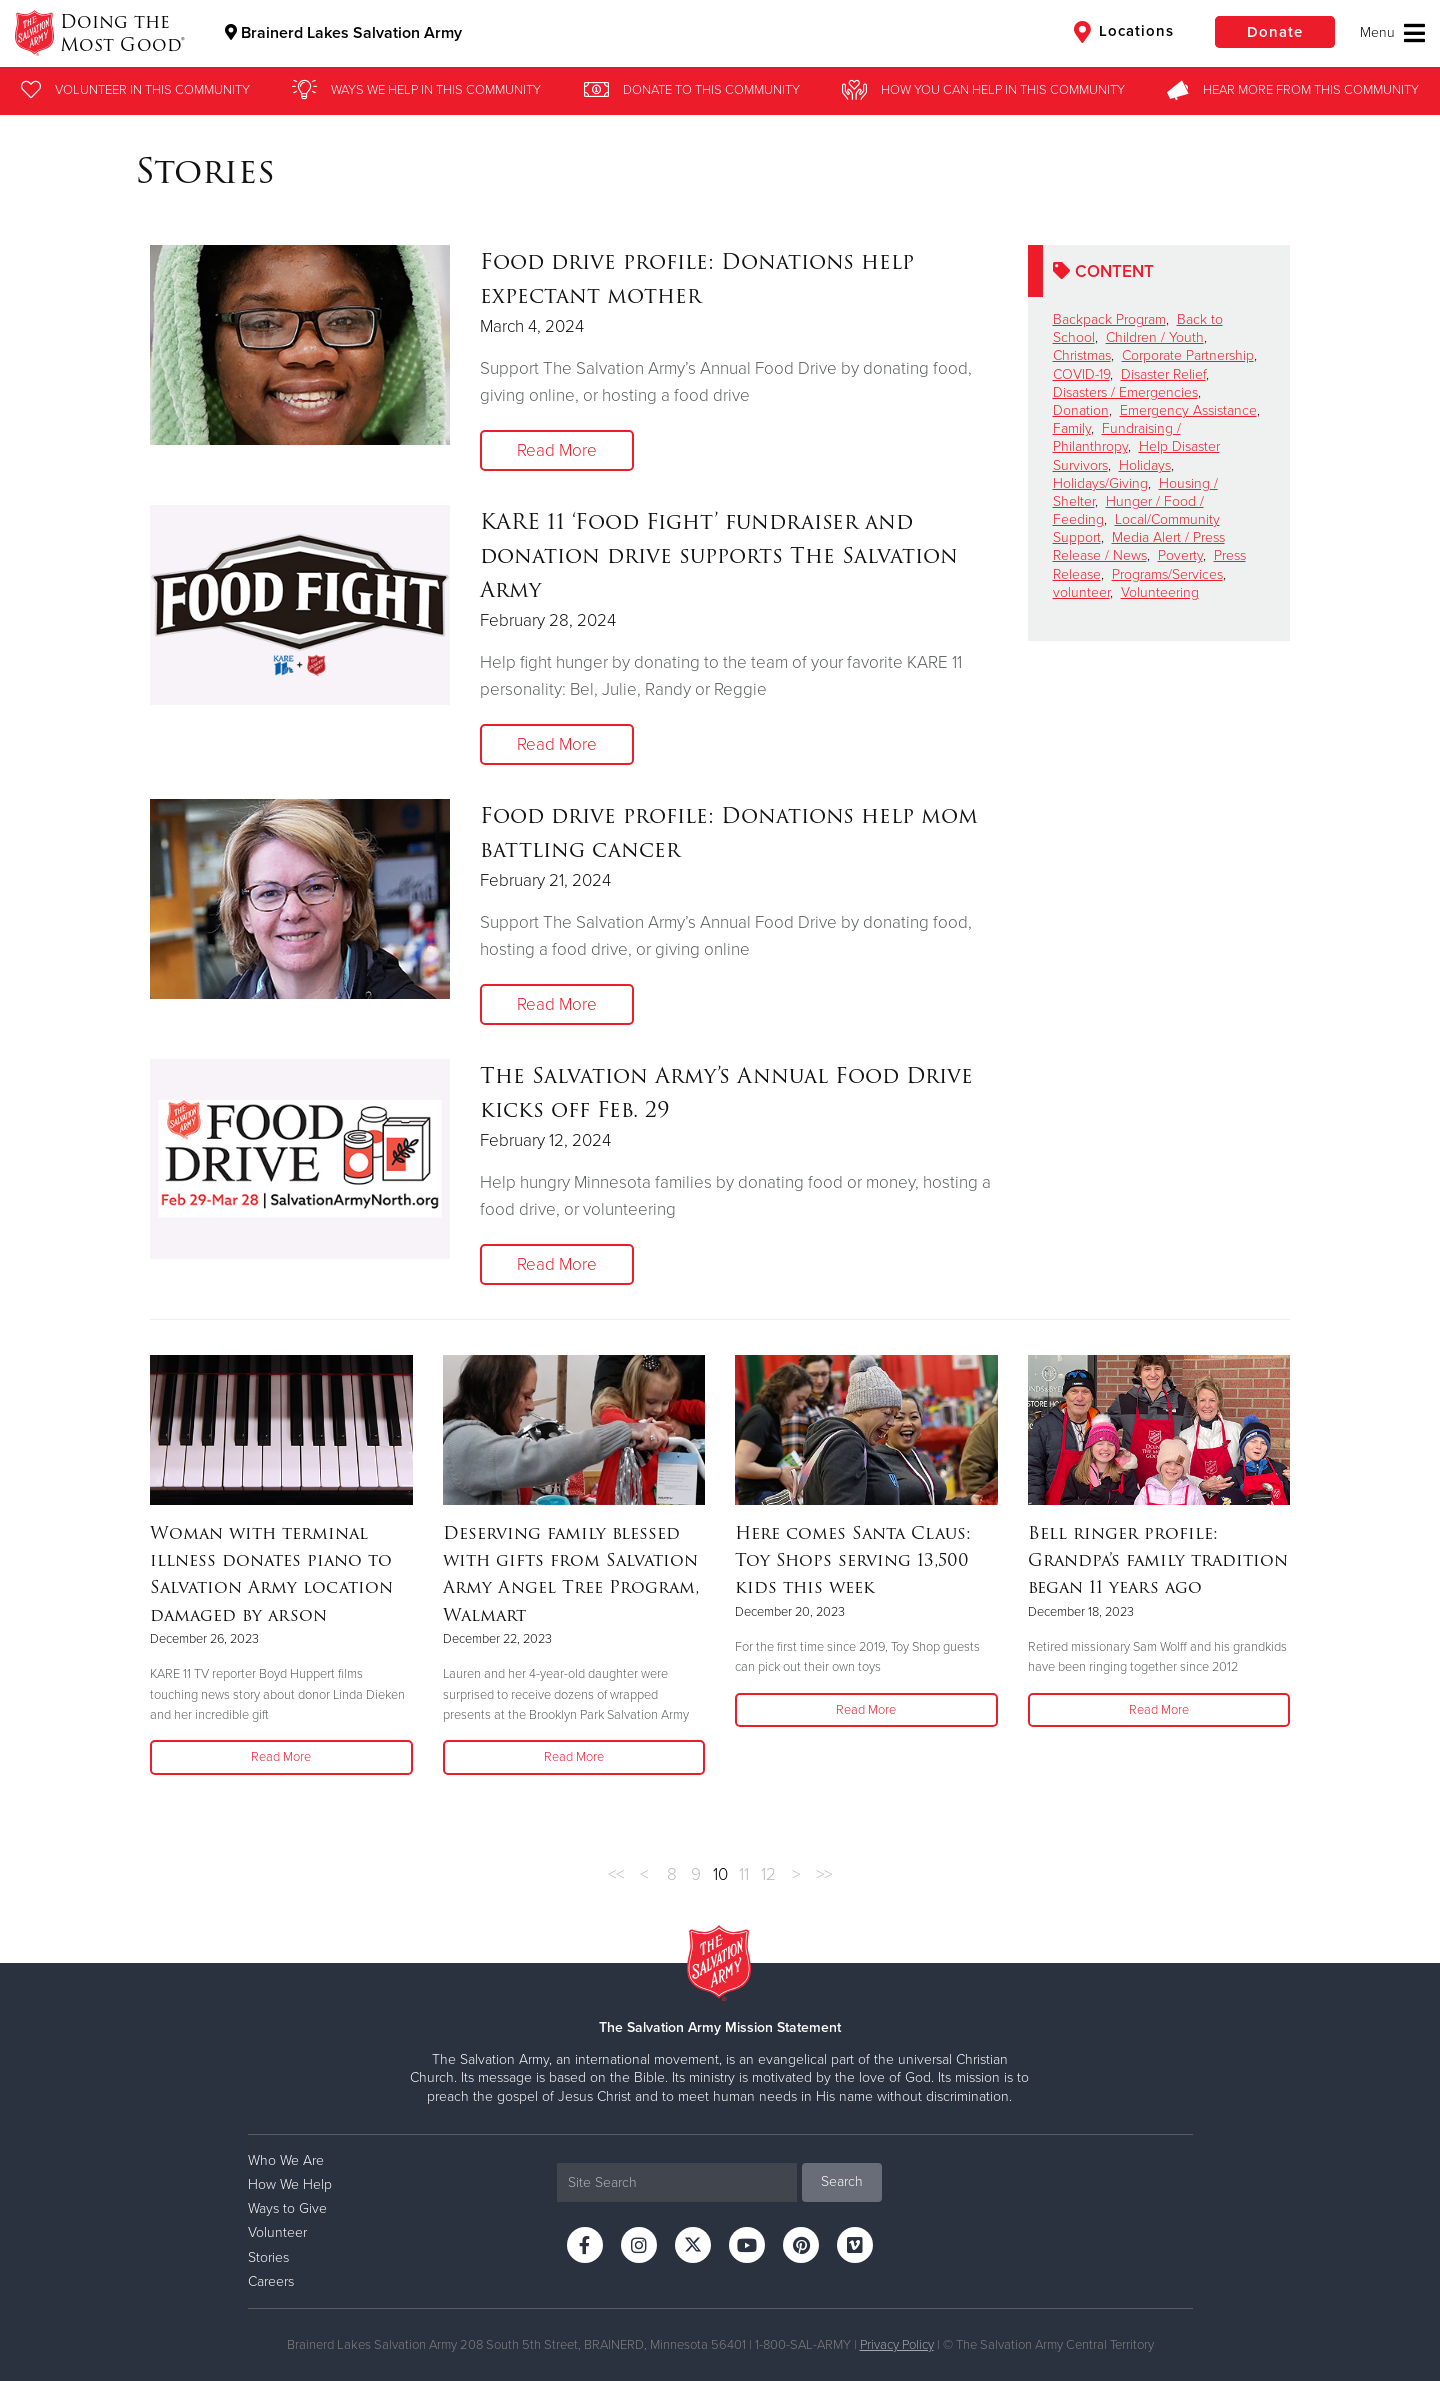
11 (744, 1874)
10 (720, 1874)
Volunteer (277, 2232)
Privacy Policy (897, 2345)
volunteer (1081, 592)
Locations (1124, 32)
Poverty (1180, 555)
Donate (1275, 32)
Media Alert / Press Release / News (1139, 546)
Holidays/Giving (1100, 483)
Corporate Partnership (1188, 355)
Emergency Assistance (1188, 410)
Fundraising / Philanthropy (1117, 437)
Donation (1081, 410)
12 (768, 1874)
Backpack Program (1109, 319)
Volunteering (1160, 592)
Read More (557, 450)
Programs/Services (1167, 574)
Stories (268, 2257)
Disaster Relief (1163, 374)
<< (616, 1874)
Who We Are (286, 2160)
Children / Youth (1155, 337)
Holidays (1145, 465)
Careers (271, 2281)
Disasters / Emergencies (1125, 392)
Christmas (1082, 355)
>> (824, 1874)
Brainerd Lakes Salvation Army (343, 33)
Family (1072, 428)
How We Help (290, 2184)
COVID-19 (1081, 374)
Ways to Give (287, 2208)
